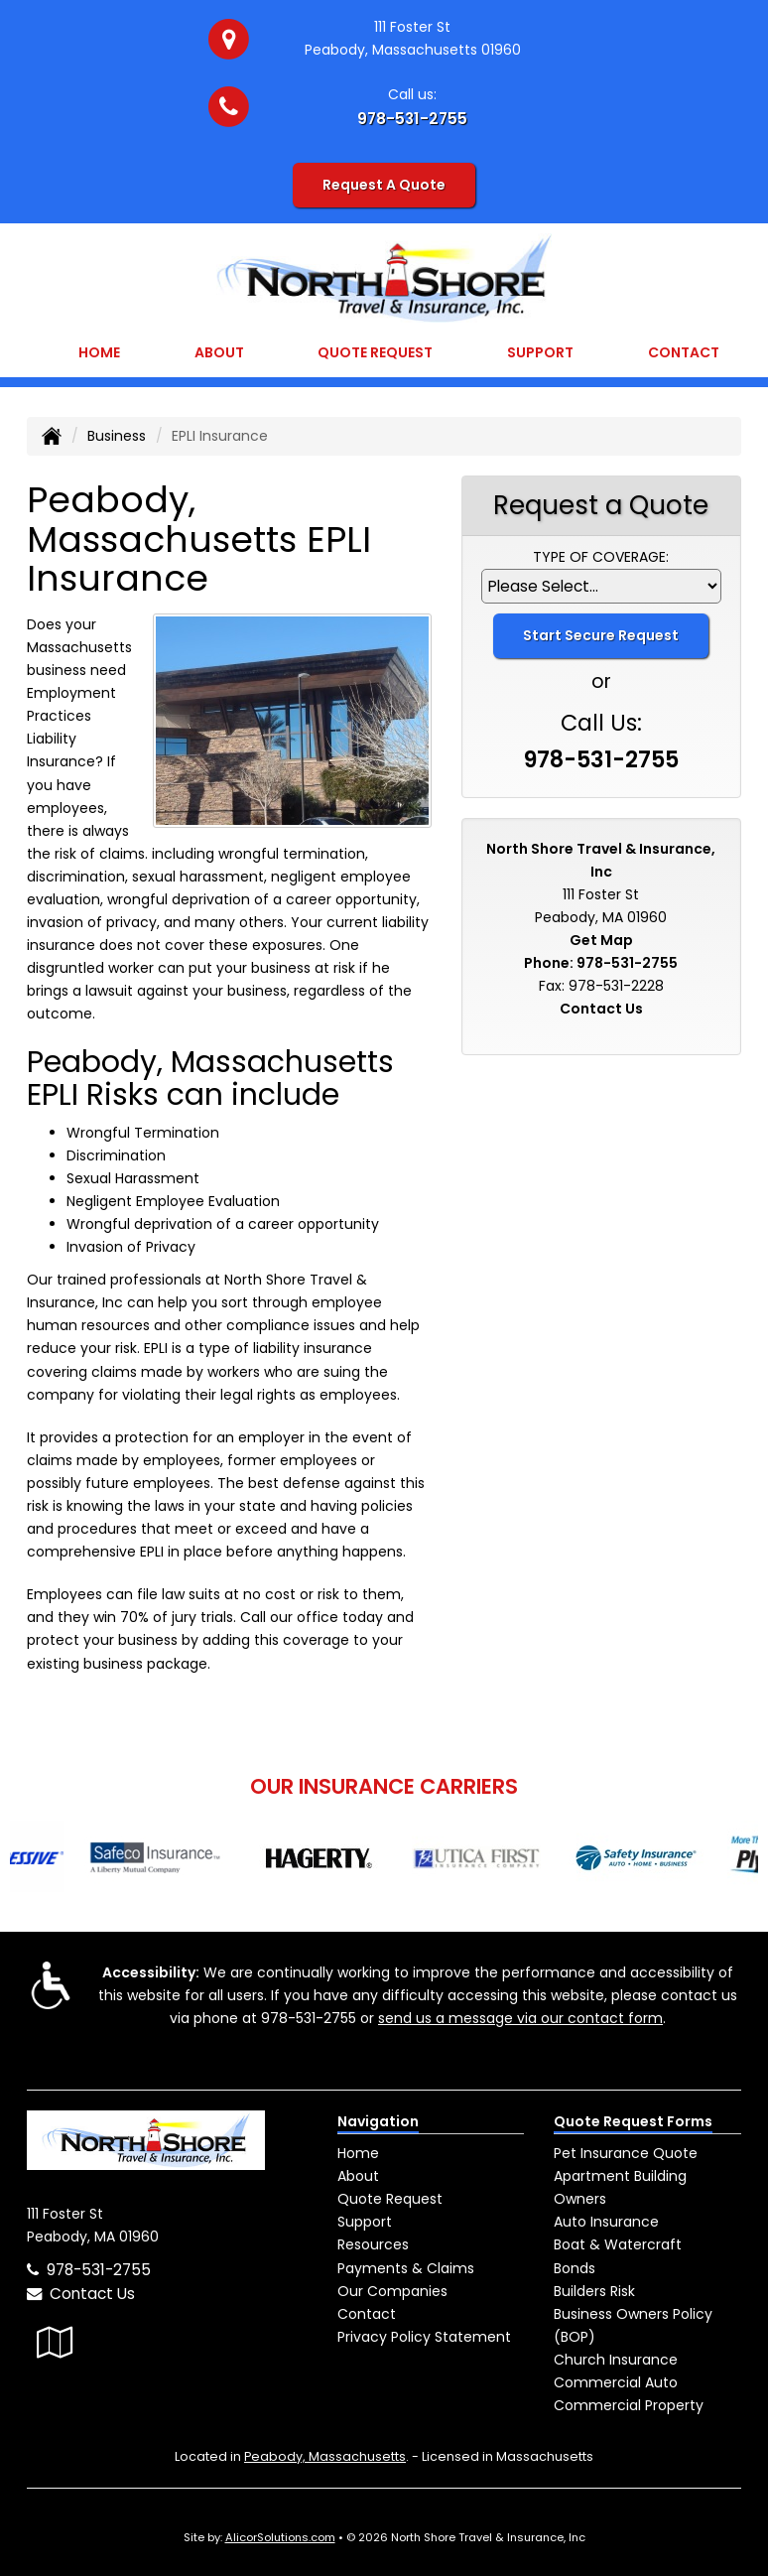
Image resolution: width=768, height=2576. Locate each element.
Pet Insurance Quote (626, 2153)
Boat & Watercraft (618, 2244)
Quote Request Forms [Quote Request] (633, 2121)
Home (99, 352)
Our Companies (392, 2291)
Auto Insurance (606, 2222)
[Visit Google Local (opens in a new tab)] (55, 2342)
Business (116, 436)
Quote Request (390, 2199)
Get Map (601, 940)
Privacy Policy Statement (424, 2337)
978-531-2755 (412, 118)
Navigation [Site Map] (378, 2121)
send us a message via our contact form (520, 2018)
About (219, 352)
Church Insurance (616, 2360)
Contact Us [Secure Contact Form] (601, 1008)
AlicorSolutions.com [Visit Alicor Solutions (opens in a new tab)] (280, 2537)
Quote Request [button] (375, 352)
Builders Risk (594, 2291)
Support (364, 2222)
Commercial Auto (616, 2382)
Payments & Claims (405, 2268)
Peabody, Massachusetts (325, 2456)
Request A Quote (384, 185)
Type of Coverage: (601, 557)
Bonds (574, 2268)
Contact (683, 352)
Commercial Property (629, 2405)
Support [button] (540, 352)
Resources (373, 2244)
